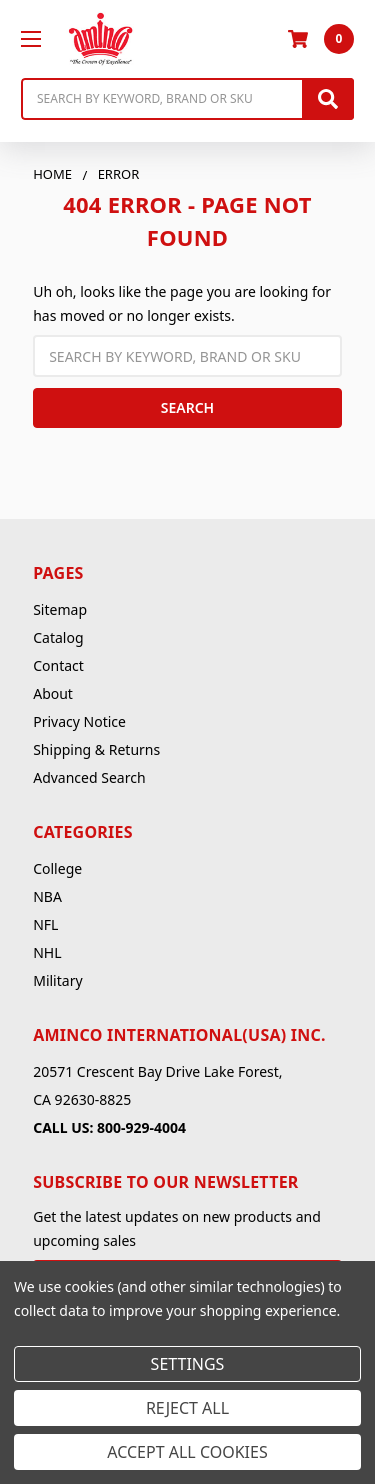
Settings (188, 1364)
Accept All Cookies (187, 1452)
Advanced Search (89, 777)
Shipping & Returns (96, 749)
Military (57, 980)
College (57, 868)
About (53, 693)
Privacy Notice (79, 721)
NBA (47, 896)
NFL (45, 924)
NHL (47, 952)
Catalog (58, 637)
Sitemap (60, 609)
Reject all (187, 1408)
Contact (58, 665)
